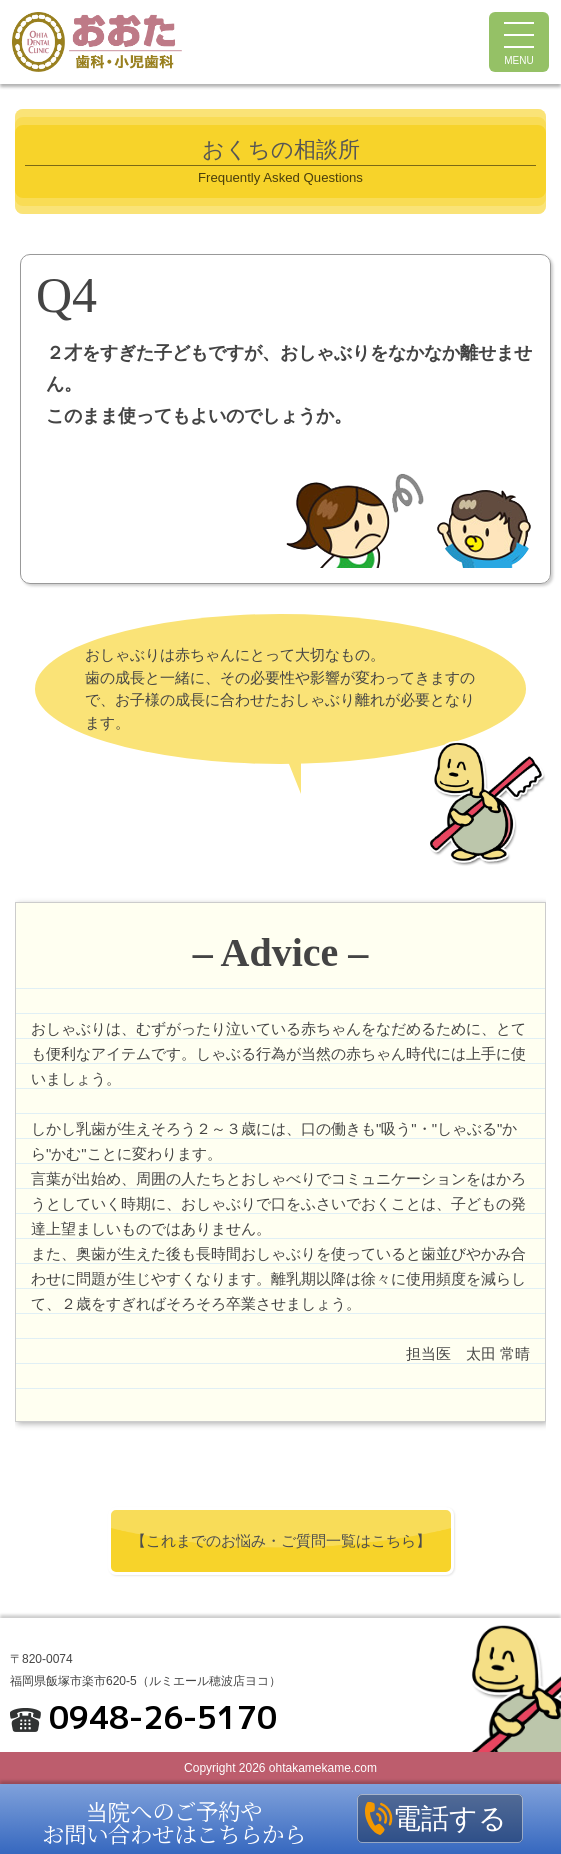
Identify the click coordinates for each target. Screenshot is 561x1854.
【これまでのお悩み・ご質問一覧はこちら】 (281, 1540)
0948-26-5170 (163, 1717)
